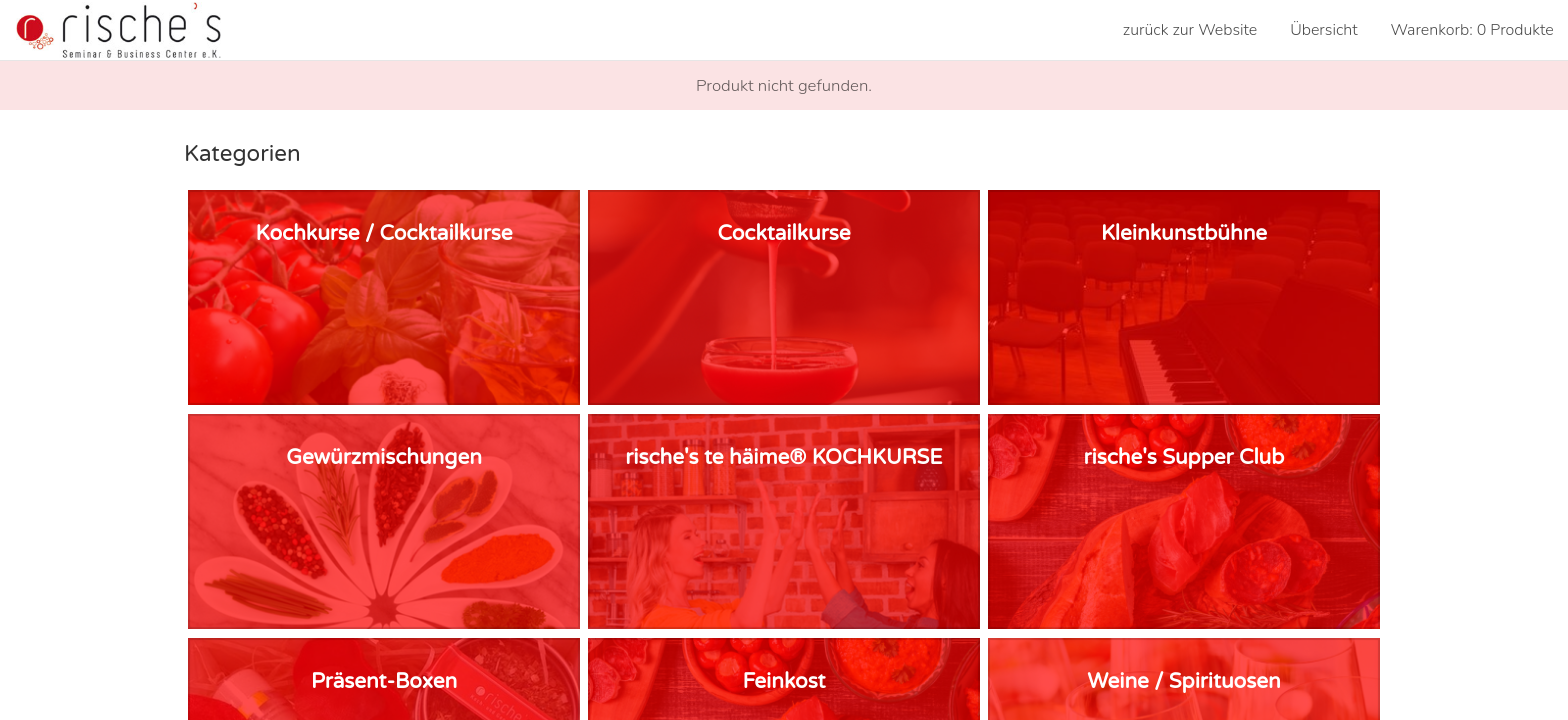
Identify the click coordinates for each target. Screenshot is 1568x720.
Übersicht (1323, 30)
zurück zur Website (1190, 30)
